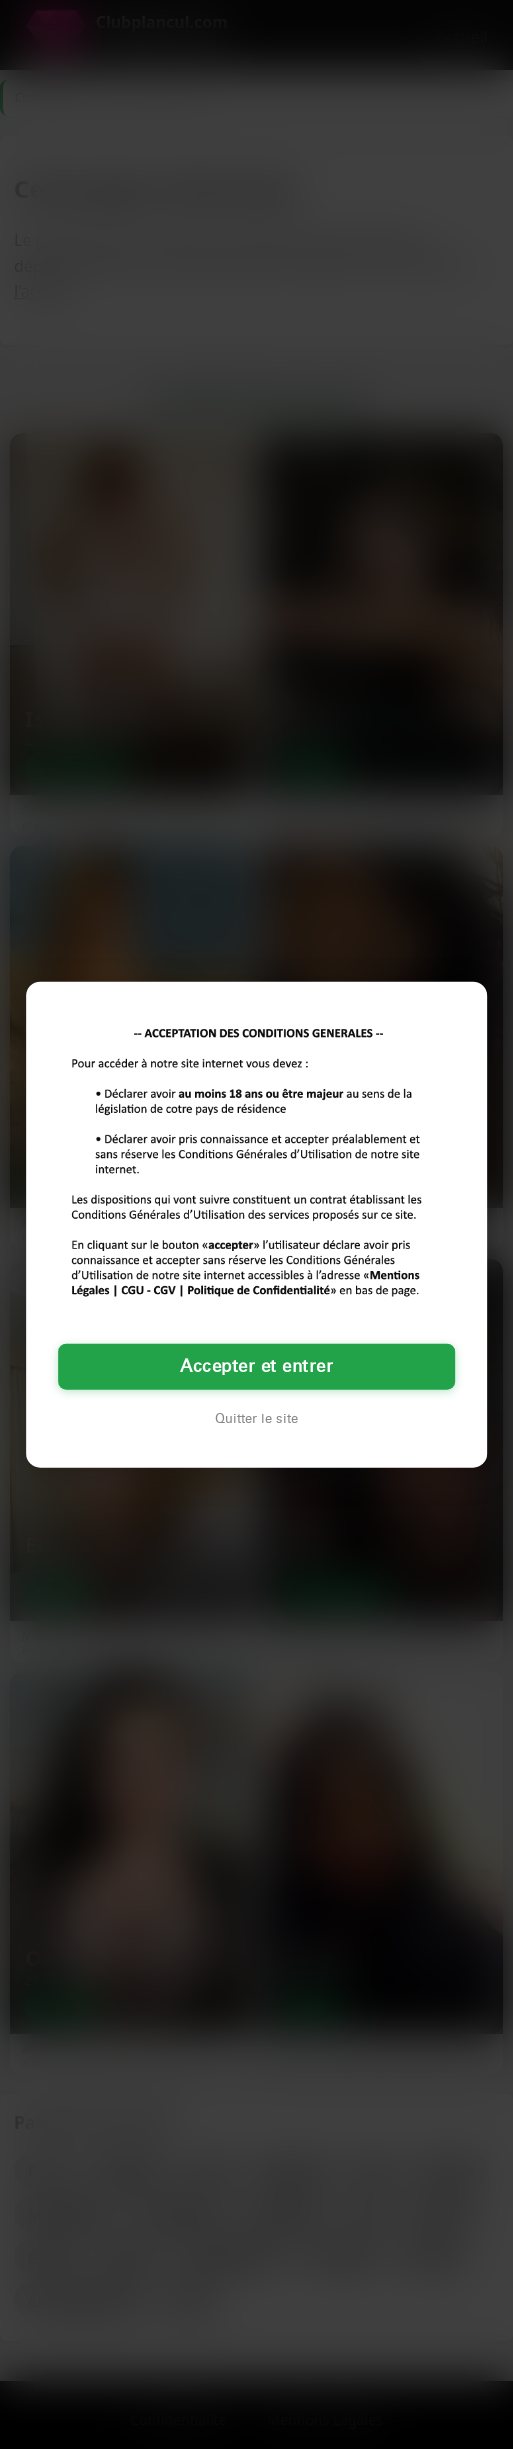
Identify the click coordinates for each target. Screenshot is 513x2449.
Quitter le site (256, 1419)
